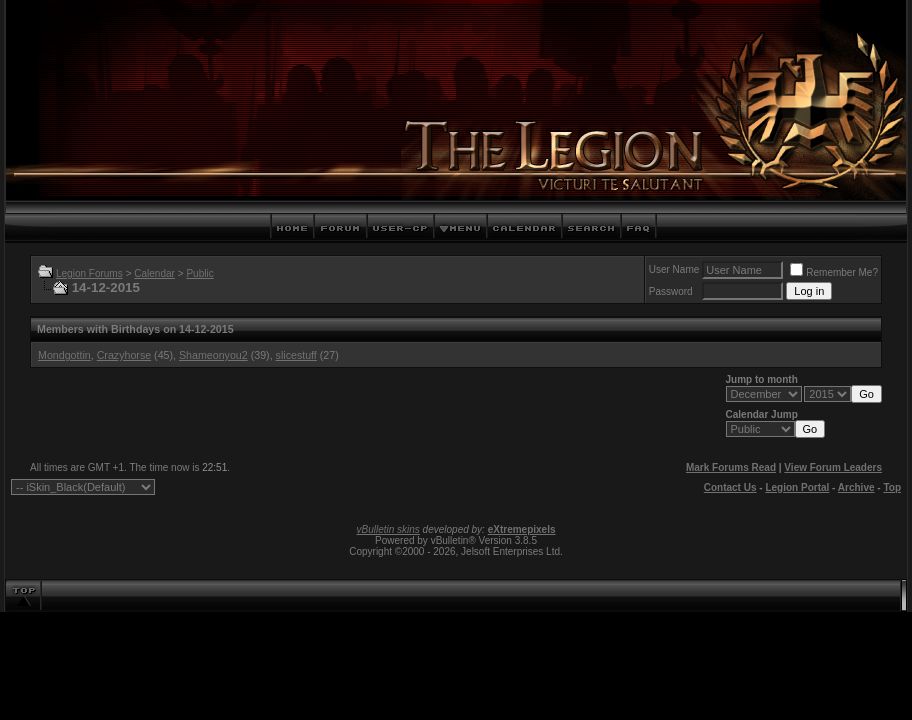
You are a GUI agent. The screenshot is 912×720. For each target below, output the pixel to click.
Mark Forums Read (731, 467)
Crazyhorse (124, 355)
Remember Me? (834, 272)
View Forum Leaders (833, 467)
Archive (856, 487)
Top (892, 487)
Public (199, 273)
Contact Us (730, 487)
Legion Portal (797, 487)
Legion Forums (89, 273)
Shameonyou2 (213, 355)
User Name (674, 269)
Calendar (154, 273)
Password (671, 291)
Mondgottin (64, 355)
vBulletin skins (387, 529)
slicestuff (296, 355)
